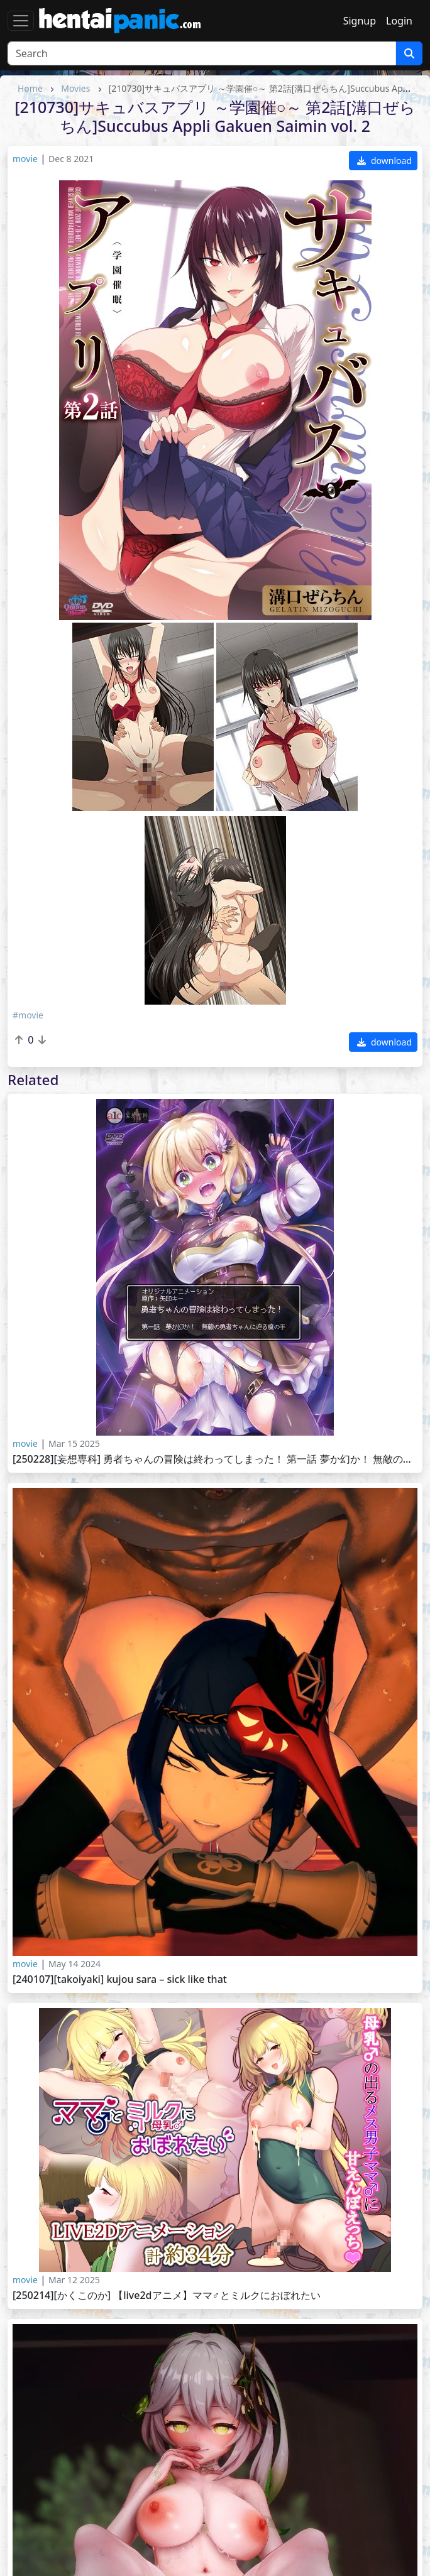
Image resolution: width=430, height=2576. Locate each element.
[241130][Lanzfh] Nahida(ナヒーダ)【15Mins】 (120, 2363)
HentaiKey (246, 2452)
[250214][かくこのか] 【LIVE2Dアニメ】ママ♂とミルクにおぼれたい (167, 2295)
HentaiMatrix (253, 2510)
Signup (359, 21)
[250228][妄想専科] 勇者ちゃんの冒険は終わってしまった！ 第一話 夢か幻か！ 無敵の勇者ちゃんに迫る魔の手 (215, 1459)
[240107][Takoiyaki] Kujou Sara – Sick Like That (120, 1979)
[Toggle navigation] (21, 21)
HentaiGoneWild (261, 2495)
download (384, 160)
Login (399, 21)
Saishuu (33, 2495)
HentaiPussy (44, 2510)
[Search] (202, 53)
